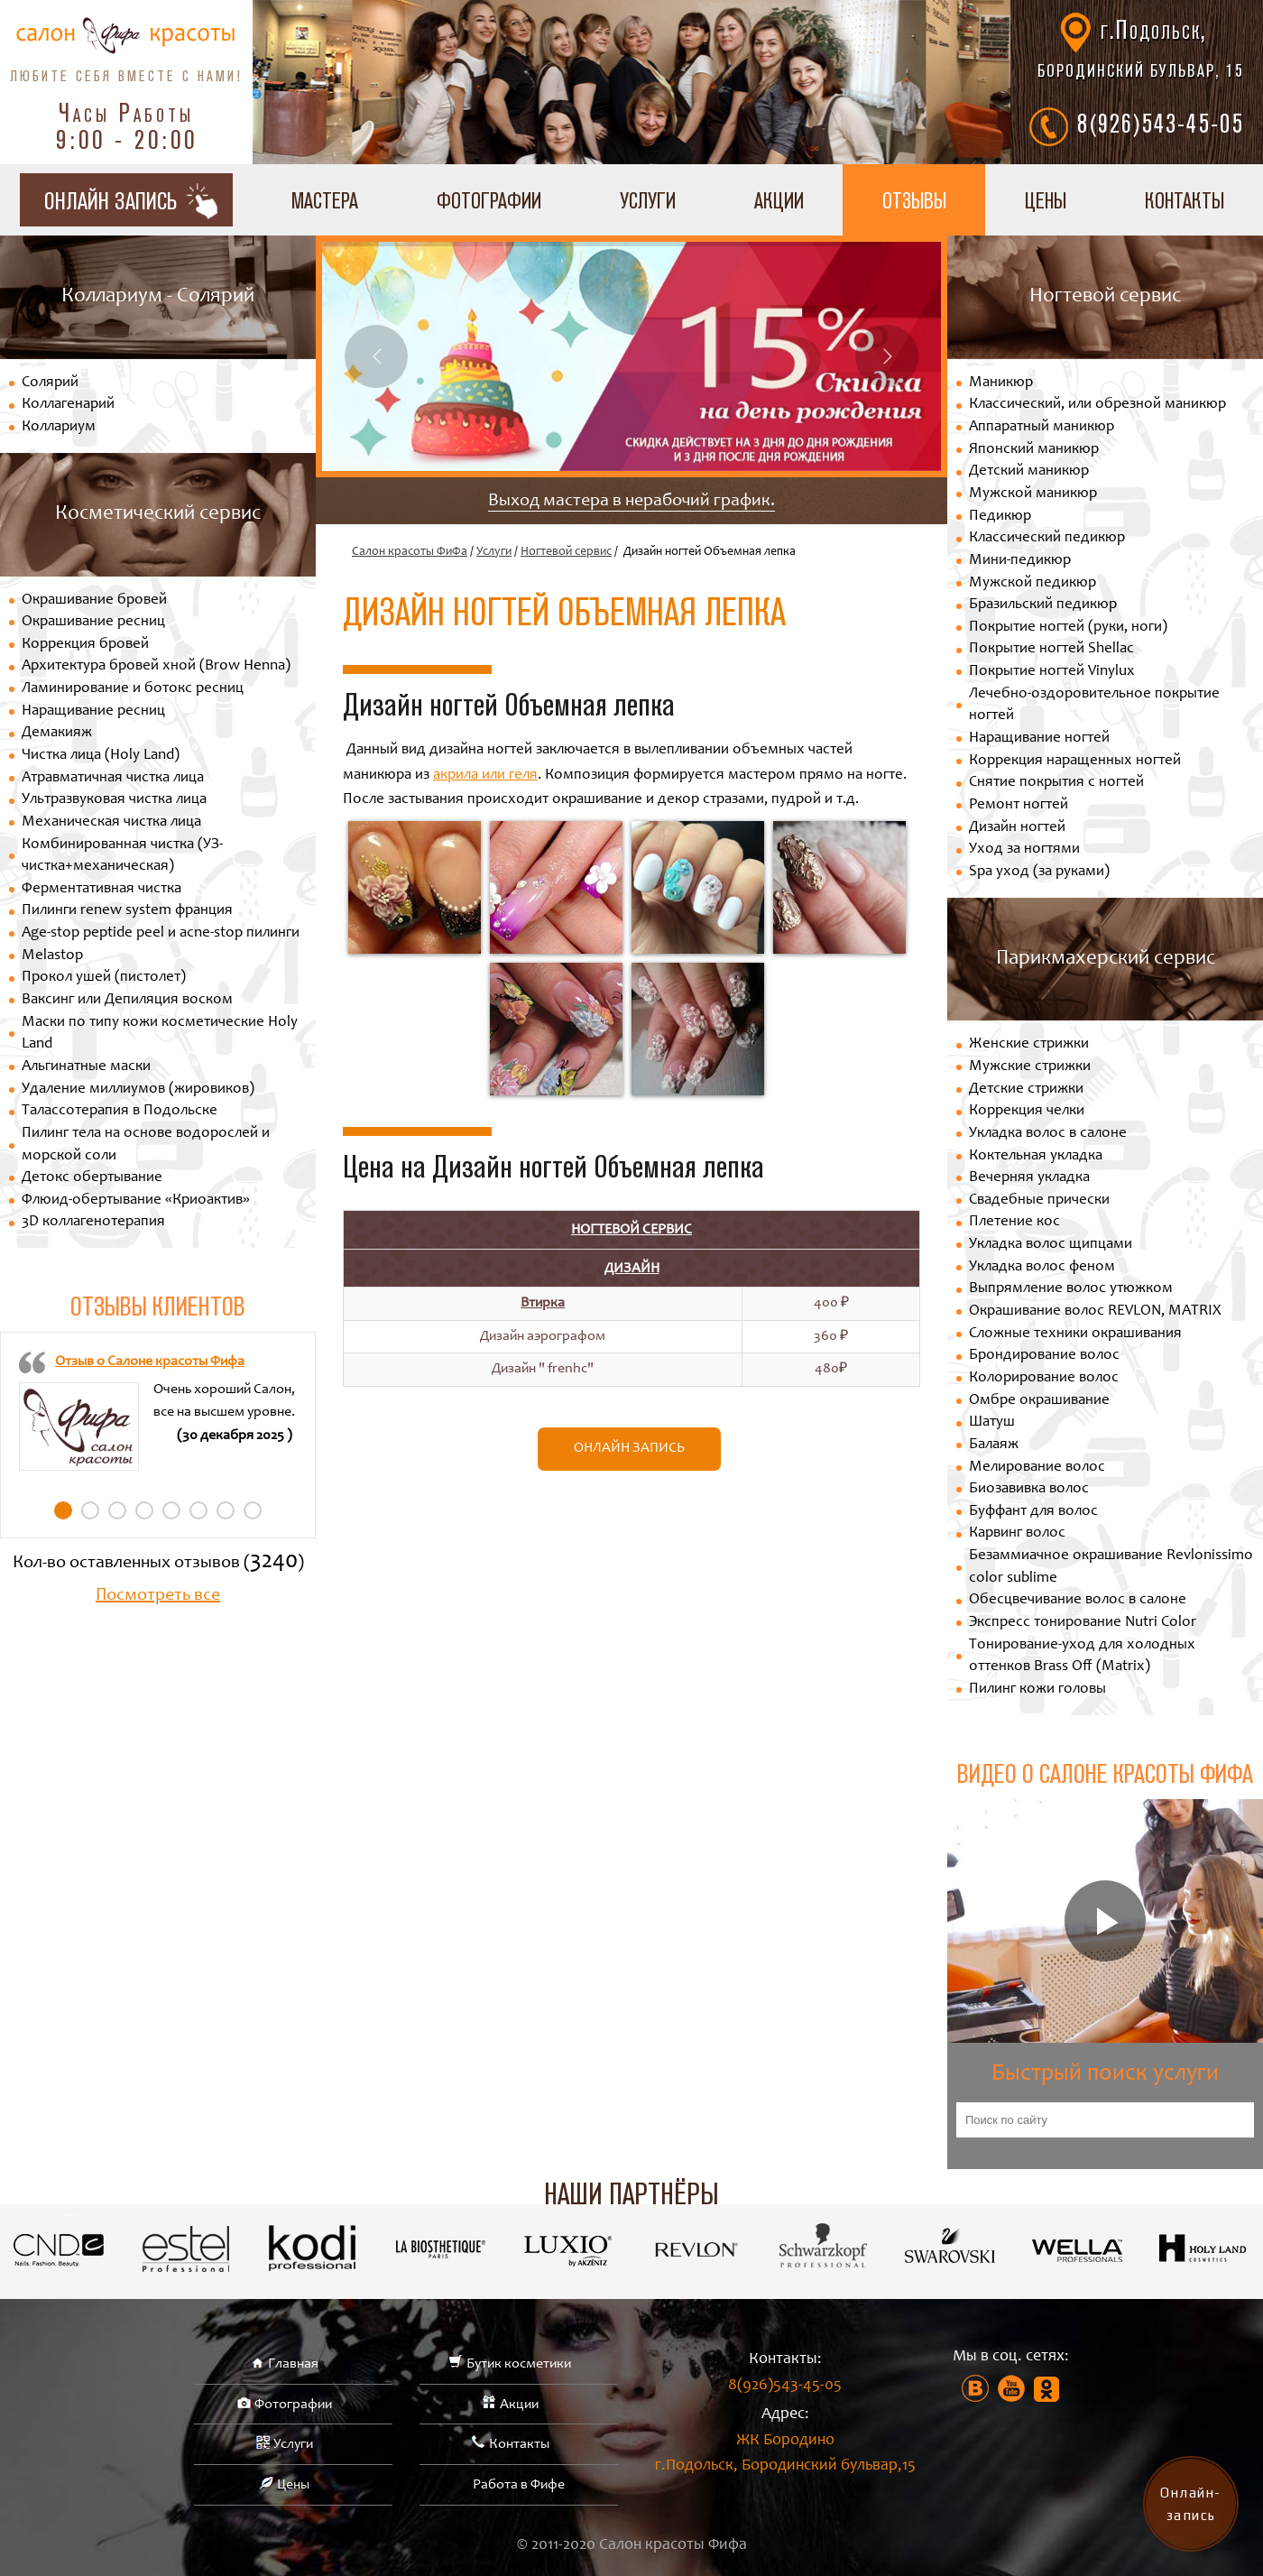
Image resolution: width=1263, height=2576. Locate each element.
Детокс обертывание (92, 1178)
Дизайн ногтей (1017, 828)
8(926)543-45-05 (1160, 122)
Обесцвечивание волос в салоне (1077, 1600)
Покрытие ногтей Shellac (1051, 649)
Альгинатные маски (86, 1067)
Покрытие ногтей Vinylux (1052, 671)
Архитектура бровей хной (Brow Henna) (156, 666)
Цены (1045, 200)
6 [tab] (198, 1510)
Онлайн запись (629, 1448)
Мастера (324, 200)
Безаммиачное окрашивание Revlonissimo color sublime (1111, 1567)
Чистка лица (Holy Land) (101, 755)
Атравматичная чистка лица (113, 778)
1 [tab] (63, 1510)
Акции (779, 200)
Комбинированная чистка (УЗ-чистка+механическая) (122, 856)
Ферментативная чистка (101, 889)
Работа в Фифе (519, 2485)
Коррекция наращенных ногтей (1075, 761)
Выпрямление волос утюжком (1071, 1289)
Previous (376, 356)
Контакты (519, 2444)
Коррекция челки (1026, 1111)
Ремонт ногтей (1018, 805)
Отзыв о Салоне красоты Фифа (149, 1361)
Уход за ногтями (1024, 849)
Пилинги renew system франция (127, 911)
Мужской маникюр (1033, 494)
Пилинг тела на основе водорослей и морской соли (146, 1145)
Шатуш (992, 1422)
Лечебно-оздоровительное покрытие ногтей (1094, 706)
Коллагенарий (68, 404)
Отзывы (914, 200)
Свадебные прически (1039, 1200)
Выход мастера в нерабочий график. (631, 502)
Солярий (50, 383)
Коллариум (59, 427)
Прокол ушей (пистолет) (104, 977)
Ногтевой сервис (566, 552)
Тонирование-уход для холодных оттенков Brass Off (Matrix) (1082, 1657)
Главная (293, 2364)
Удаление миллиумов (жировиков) (138, 1089)
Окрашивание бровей (94, 600)
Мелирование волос (1037, 1467)
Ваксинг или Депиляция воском (127, 1000)
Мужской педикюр (1032, 583)
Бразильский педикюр (1043, 605)
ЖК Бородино (785, 2456)
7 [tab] (226, 1510)
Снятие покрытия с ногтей (1056, 782)
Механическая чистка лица (111, 822)
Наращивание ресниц (93, 711)
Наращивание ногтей (1039, 738)
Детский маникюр (1029, 471)
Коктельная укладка (1035, 1156)
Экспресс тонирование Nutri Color (1082, 1622)
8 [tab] (253, 1510)
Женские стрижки (1029, 1044)
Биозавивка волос (1029, 1489)
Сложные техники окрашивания (1075, 1334)
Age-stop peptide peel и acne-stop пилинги (161, 933)
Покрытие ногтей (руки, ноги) (1068, 627)
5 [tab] (171, 1510)
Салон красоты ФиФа (409, 552)
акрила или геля (485, 775)
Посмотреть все (158, 1596)
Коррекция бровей (85, 644)
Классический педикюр (1047, 538)
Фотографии (489, 200)
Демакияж (57, 733)
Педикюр (1000, 516)
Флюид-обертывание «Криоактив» (136, 1200)
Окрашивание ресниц (93, 622)
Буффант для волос (1033, 1511)
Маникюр (1001, 383)
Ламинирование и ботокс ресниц (133, 689)
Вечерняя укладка (1029, 1178)
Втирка (543, 1303)
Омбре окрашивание (1039, 1400)
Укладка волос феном (1042, 1267)
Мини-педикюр (1020, 560)
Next (886, 356)
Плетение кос (1014, 1222)
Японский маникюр (1034, 449)
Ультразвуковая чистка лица (114, 800)
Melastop (52, 956)
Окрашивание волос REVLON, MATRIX (1095, 1311)
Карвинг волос (1017, 1533)
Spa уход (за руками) (1039, 872)
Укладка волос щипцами (1050, 1244)
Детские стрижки (1026, 1089)
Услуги (648, 200)
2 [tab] (90, 1510)
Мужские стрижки (1030, 1067)
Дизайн (631, 1268)
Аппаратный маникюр (1041, 427)
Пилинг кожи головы (1037, 1689)
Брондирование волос (1044, 1355)
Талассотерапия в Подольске (119, 1111)
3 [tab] (117, 1510)
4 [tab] (144, 1510)
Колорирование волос (1044, 1378)
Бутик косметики (518, 2364)
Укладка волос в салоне (1048, 1133)
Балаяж (994, 1445)
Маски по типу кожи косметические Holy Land (160, 1034)
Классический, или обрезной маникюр (1097, 404)
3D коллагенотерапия (93, 1222)
